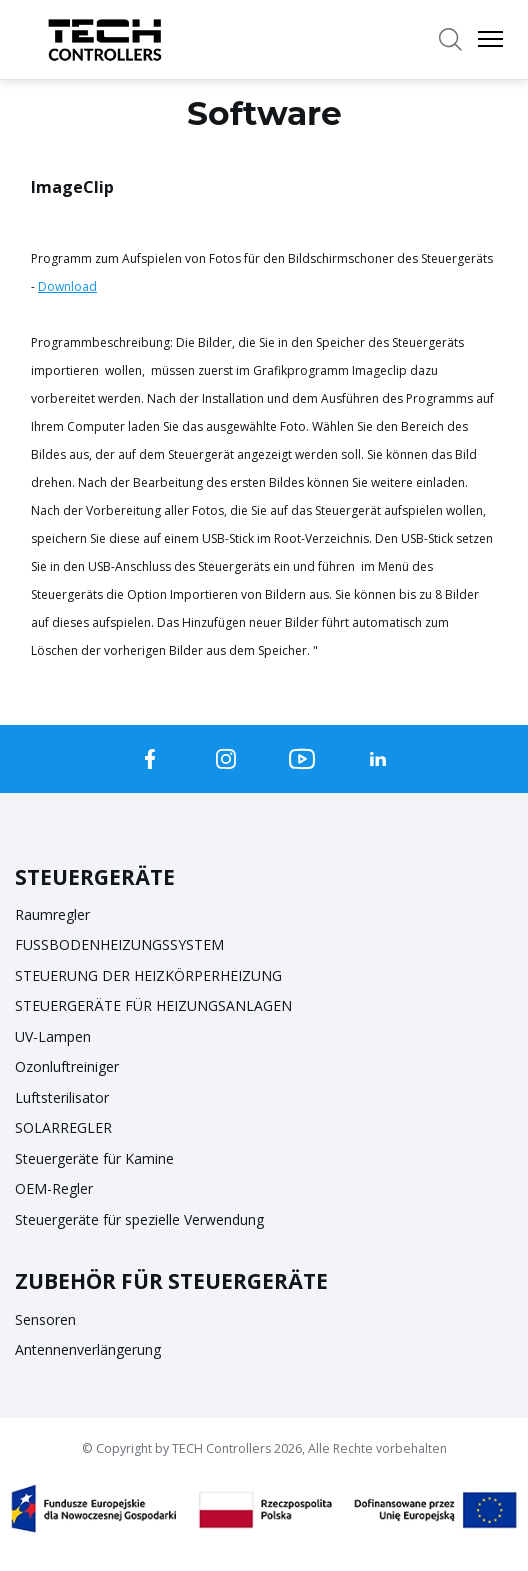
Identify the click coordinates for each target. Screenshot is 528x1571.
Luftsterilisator (62, 1097)
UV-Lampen (53, 1036)
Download (67, 286)
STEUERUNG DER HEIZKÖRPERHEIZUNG (148, 975)
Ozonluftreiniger (67, 1066)
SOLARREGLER (63, 1127)
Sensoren (45, 1319)
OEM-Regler (54, 1188)
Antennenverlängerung (88, 1349)
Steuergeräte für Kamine (94, 1158)
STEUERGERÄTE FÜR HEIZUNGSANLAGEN (153, 1005)
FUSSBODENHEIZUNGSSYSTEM (119, 944)
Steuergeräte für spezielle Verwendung (139, 1219)
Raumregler (52, 914)
